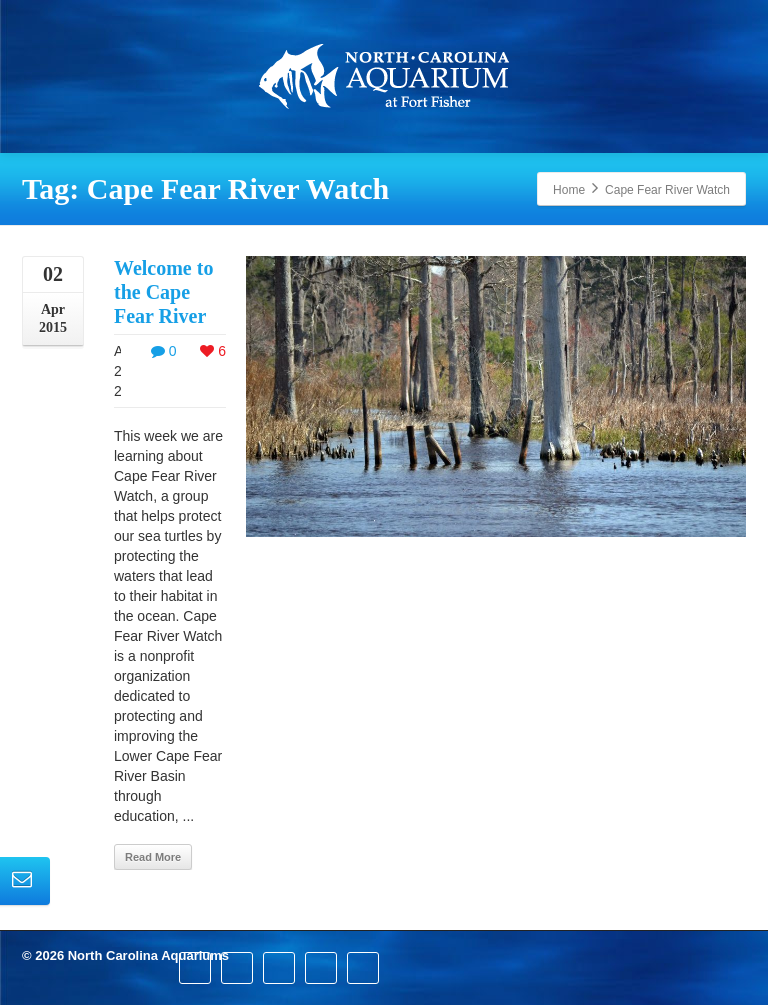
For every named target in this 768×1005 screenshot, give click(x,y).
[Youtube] (363, 968)
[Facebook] (195, 968)
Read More (153, 857)
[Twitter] (237, 968)
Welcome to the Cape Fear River (163, 292)
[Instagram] (321, 968)
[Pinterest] (279, 968)
